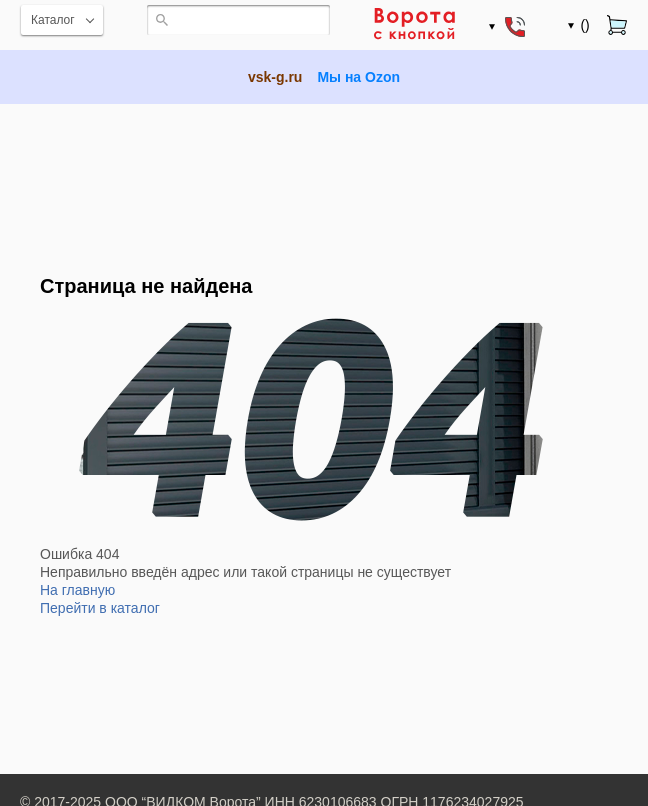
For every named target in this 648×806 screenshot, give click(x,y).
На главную (77, 590)
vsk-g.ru (275, 77)
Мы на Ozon (358, 77)
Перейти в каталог (100, 608)
